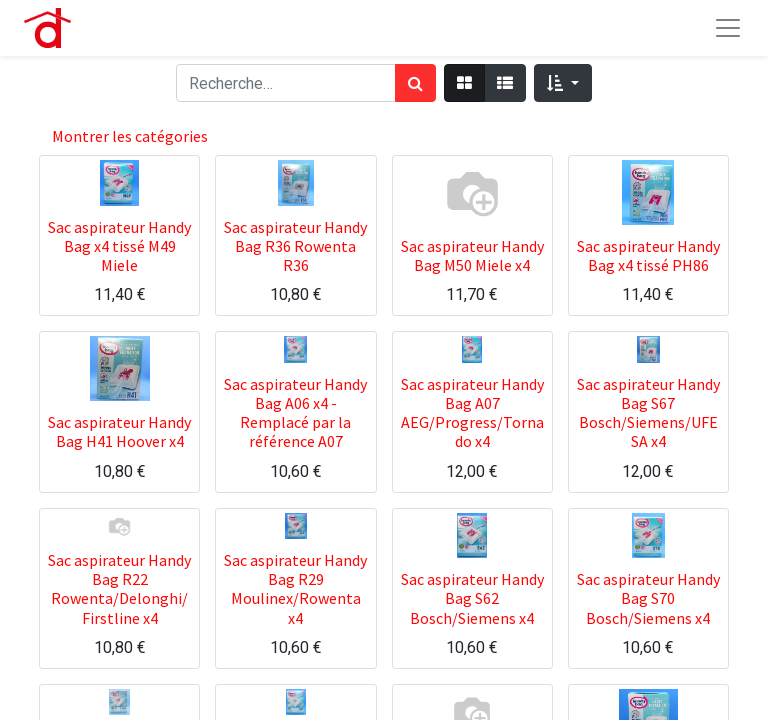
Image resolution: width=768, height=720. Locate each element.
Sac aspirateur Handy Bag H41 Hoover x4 (119, 431)
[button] (562, 83)
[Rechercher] (415, 83)
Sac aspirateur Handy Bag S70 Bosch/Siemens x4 (648, 598)
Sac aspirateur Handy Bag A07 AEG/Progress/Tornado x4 (472, 413)
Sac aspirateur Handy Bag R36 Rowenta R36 (295, 246)
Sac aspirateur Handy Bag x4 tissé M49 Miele (119, 246)
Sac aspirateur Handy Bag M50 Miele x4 (472, 255)
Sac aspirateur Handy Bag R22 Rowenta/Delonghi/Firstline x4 (119, 589)
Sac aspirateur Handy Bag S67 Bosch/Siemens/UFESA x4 (648, 413)
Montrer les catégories (130, 136)
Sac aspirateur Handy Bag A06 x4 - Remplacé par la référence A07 (295, 413)
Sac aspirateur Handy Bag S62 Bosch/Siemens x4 (472, 598)
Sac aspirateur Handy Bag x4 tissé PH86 (648, 255)
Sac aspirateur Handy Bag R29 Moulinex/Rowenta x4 (295, 589)
